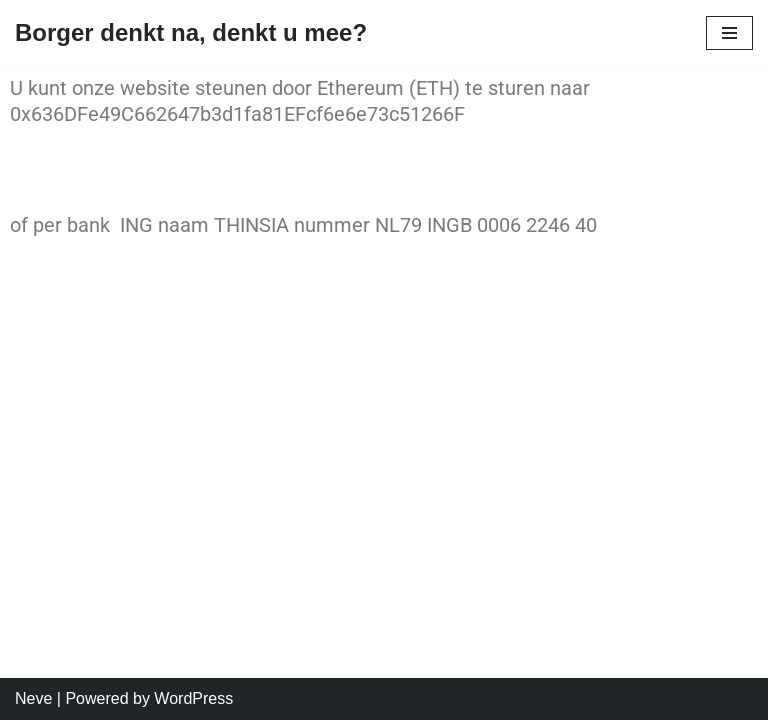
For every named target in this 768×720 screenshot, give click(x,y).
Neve (33, 698)
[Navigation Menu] (729, 33)
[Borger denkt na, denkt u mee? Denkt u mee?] (191, 33)
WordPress (193, 698)
